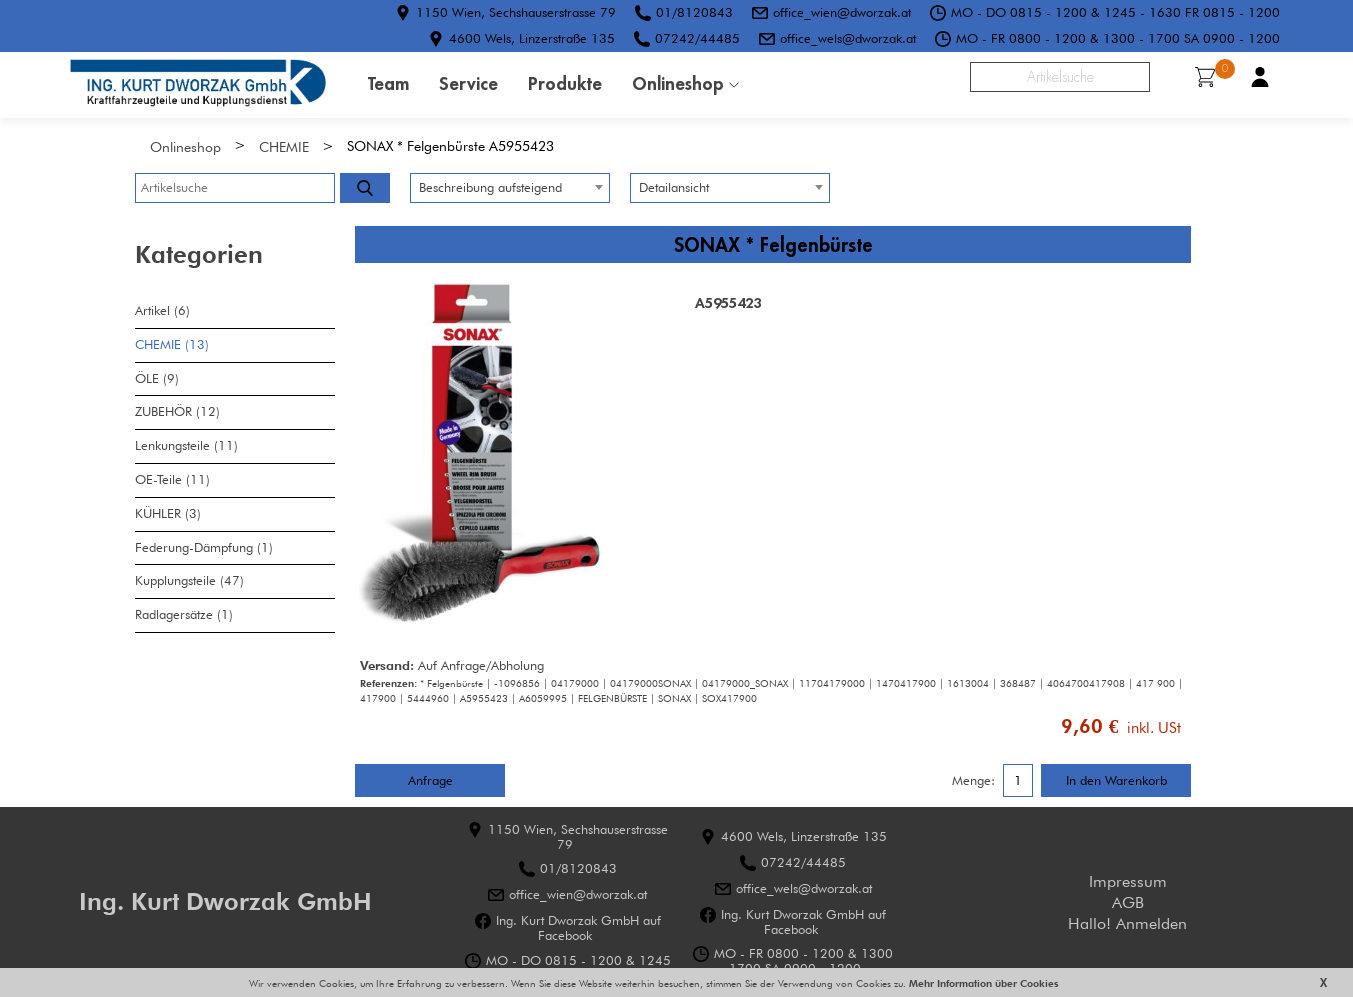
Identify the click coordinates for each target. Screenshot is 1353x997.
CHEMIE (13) (172, 344)
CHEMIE (284, 146)
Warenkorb (1211, 74)
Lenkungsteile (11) (186, 445)
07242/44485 (697, 38)
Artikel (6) (162, 310)
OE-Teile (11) (172, 479)
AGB (1128, 902)
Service (468, 83)
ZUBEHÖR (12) (177, 411)
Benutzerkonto (1260, 77)
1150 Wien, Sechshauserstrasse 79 (516, 12)
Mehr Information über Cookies (982, 983)
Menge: (973, 781)
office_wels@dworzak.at (848, 38)
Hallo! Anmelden (1127, 923)
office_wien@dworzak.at (842, 12)
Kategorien (199, 254)
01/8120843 (694, 12)
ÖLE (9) (157, 378)
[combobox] (510, 188)
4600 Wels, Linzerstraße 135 (532, 38)
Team (388, 83)
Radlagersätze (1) (184, 614)
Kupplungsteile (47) (189, 580)
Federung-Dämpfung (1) (204, 547)
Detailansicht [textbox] (674, 187)
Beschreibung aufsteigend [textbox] (490, 187)
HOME (198, 85)
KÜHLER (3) (168, 513)
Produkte (565, 83)
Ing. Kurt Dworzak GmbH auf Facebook (578, 928)
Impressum (1128, 881)
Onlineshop (678, 83)
